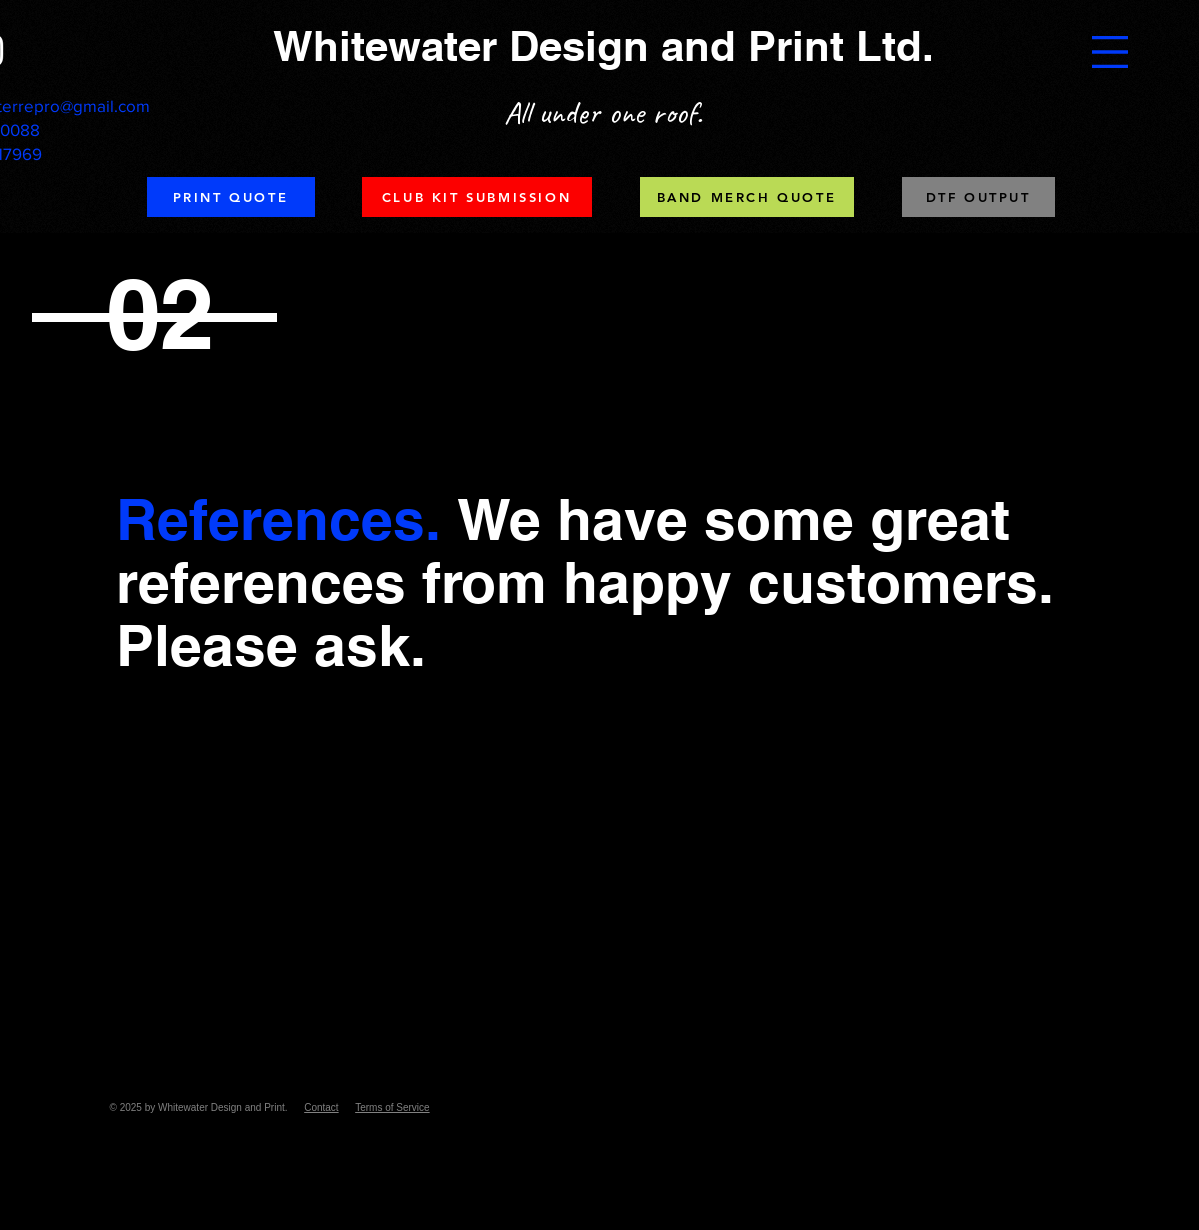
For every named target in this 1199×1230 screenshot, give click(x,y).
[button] (1110, 52)
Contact (321, 1107)
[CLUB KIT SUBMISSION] (477, 197)
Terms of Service (392, 1107)
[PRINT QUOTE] (231, 197)
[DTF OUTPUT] (978, 197)
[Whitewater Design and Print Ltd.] (605, 46)
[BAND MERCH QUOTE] (747, 197)
